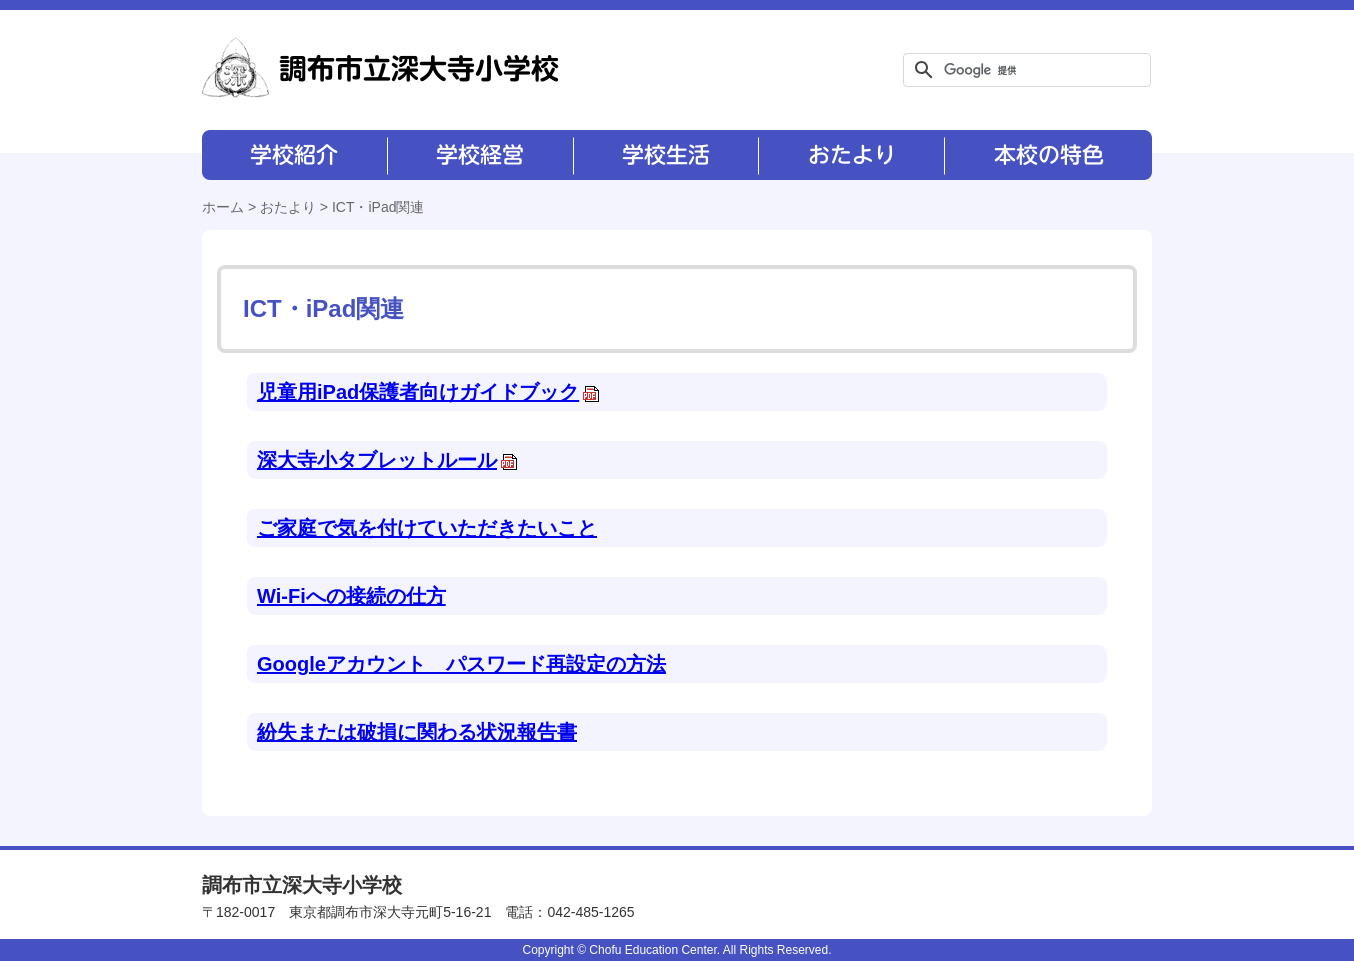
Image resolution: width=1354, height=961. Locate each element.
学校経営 (479, 155)
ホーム (223, 207)
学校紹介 (294, 155)
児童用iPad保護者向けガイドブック (428, 392)
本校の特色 (1047, 155)
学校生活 (664, 155)
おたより (849, 155)
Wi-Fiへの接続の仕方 (351, 596)
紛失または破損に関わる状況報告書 (417, 732)
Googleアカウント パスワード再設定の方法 (461, 664)
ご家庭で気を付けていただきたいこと (427, 528)
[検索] (1024, 70)
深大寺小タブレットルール (387, 460)
